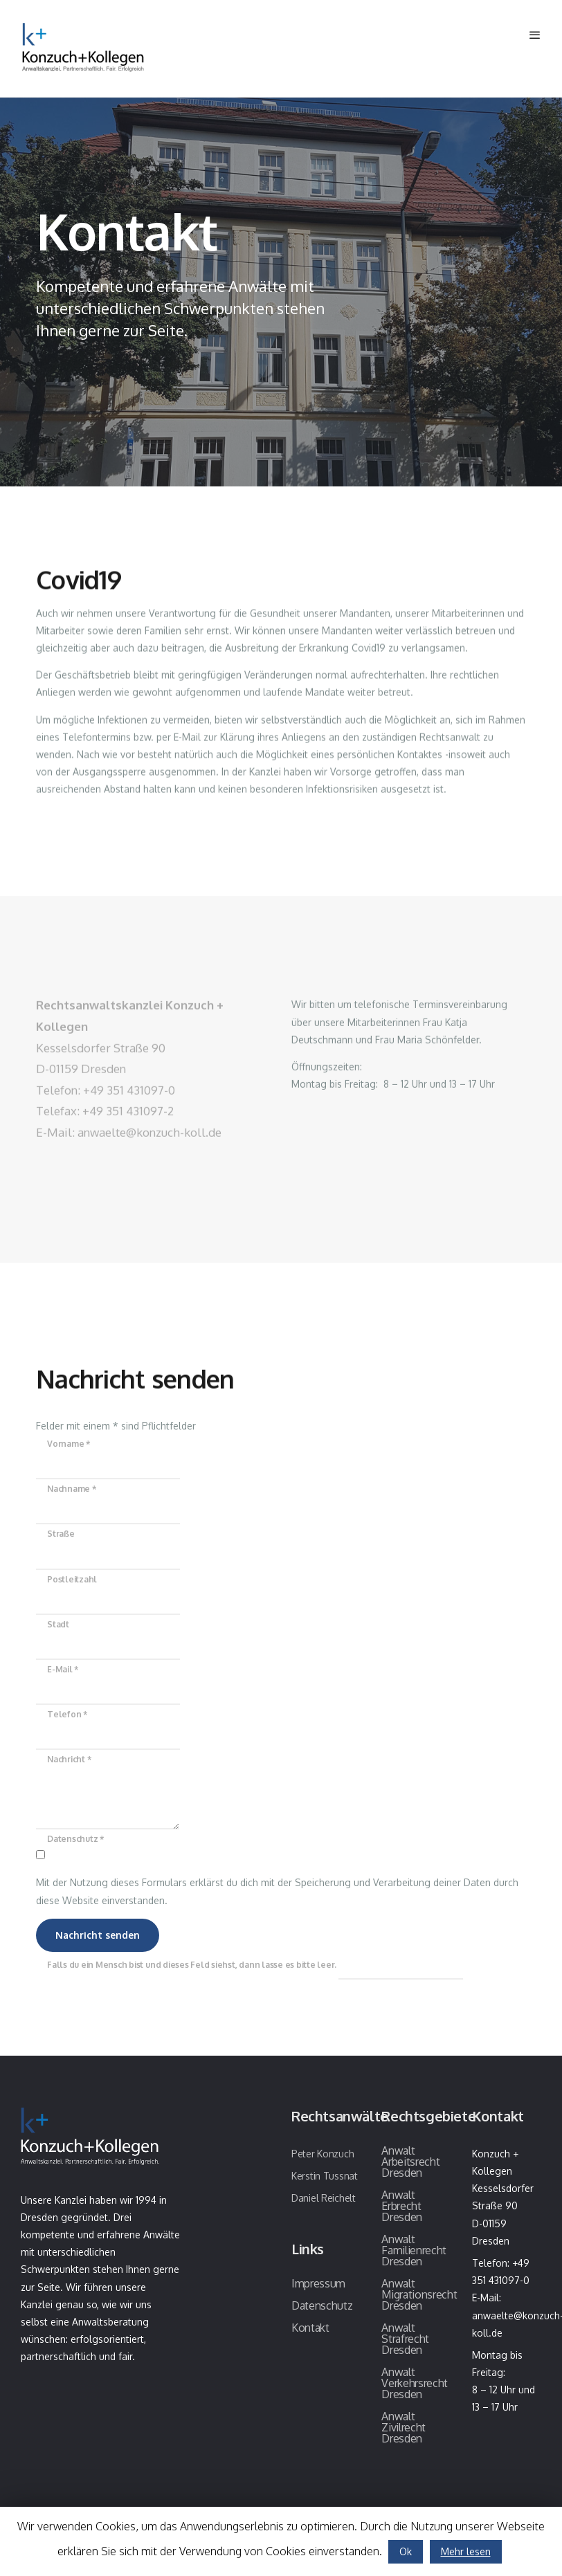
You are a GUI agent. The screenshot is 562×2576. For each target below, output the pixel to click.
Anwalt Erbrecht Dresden (401, 2206)
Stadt (58, 1624)
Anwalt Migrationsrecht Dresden (419, 2294)
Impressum (318, 2283)
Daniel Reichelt (323, 2198)
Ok (405, 2551)
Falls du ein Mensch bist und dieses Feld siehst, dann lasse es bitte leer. (255, 1965)
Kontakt (310, 2328)
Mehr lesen (466, 2551)
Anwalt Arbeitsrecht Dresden (410, 2162)
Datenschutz (75, 1839)
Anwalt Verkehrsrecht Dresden (414, 2383)
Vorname (68, 1443)
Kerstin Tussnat (324, 2176)
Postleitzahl (72, 1579)
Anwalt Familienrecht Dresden (413, 2250)
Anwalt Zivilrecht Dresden (403, 2427)
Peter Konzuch (322, 2153)
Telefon (67, 1714)
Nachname (71, 1488)
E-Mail (62, 1669)
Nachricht (69, 1759)
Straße (61, 1533)
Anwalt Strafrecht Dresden (405, 2339)
